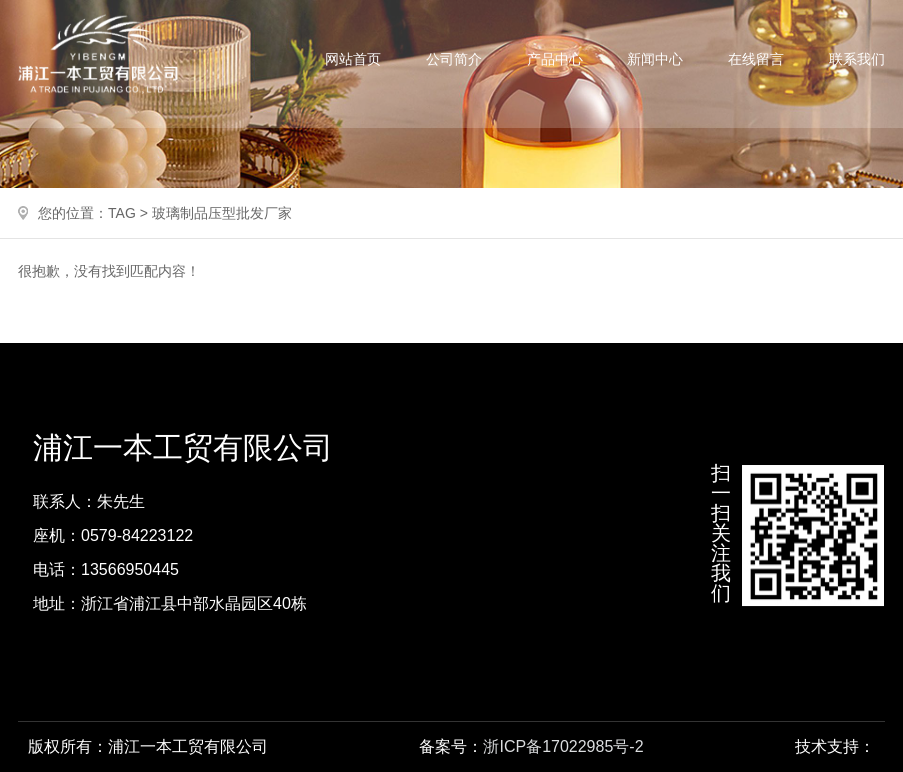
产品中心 (555, 59)
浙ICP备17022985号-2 (563, 746)
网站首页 (353, 59)
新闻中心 (655, 59)
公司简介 (454, 59)
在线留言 (756, 59)
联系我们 (857, 59)
